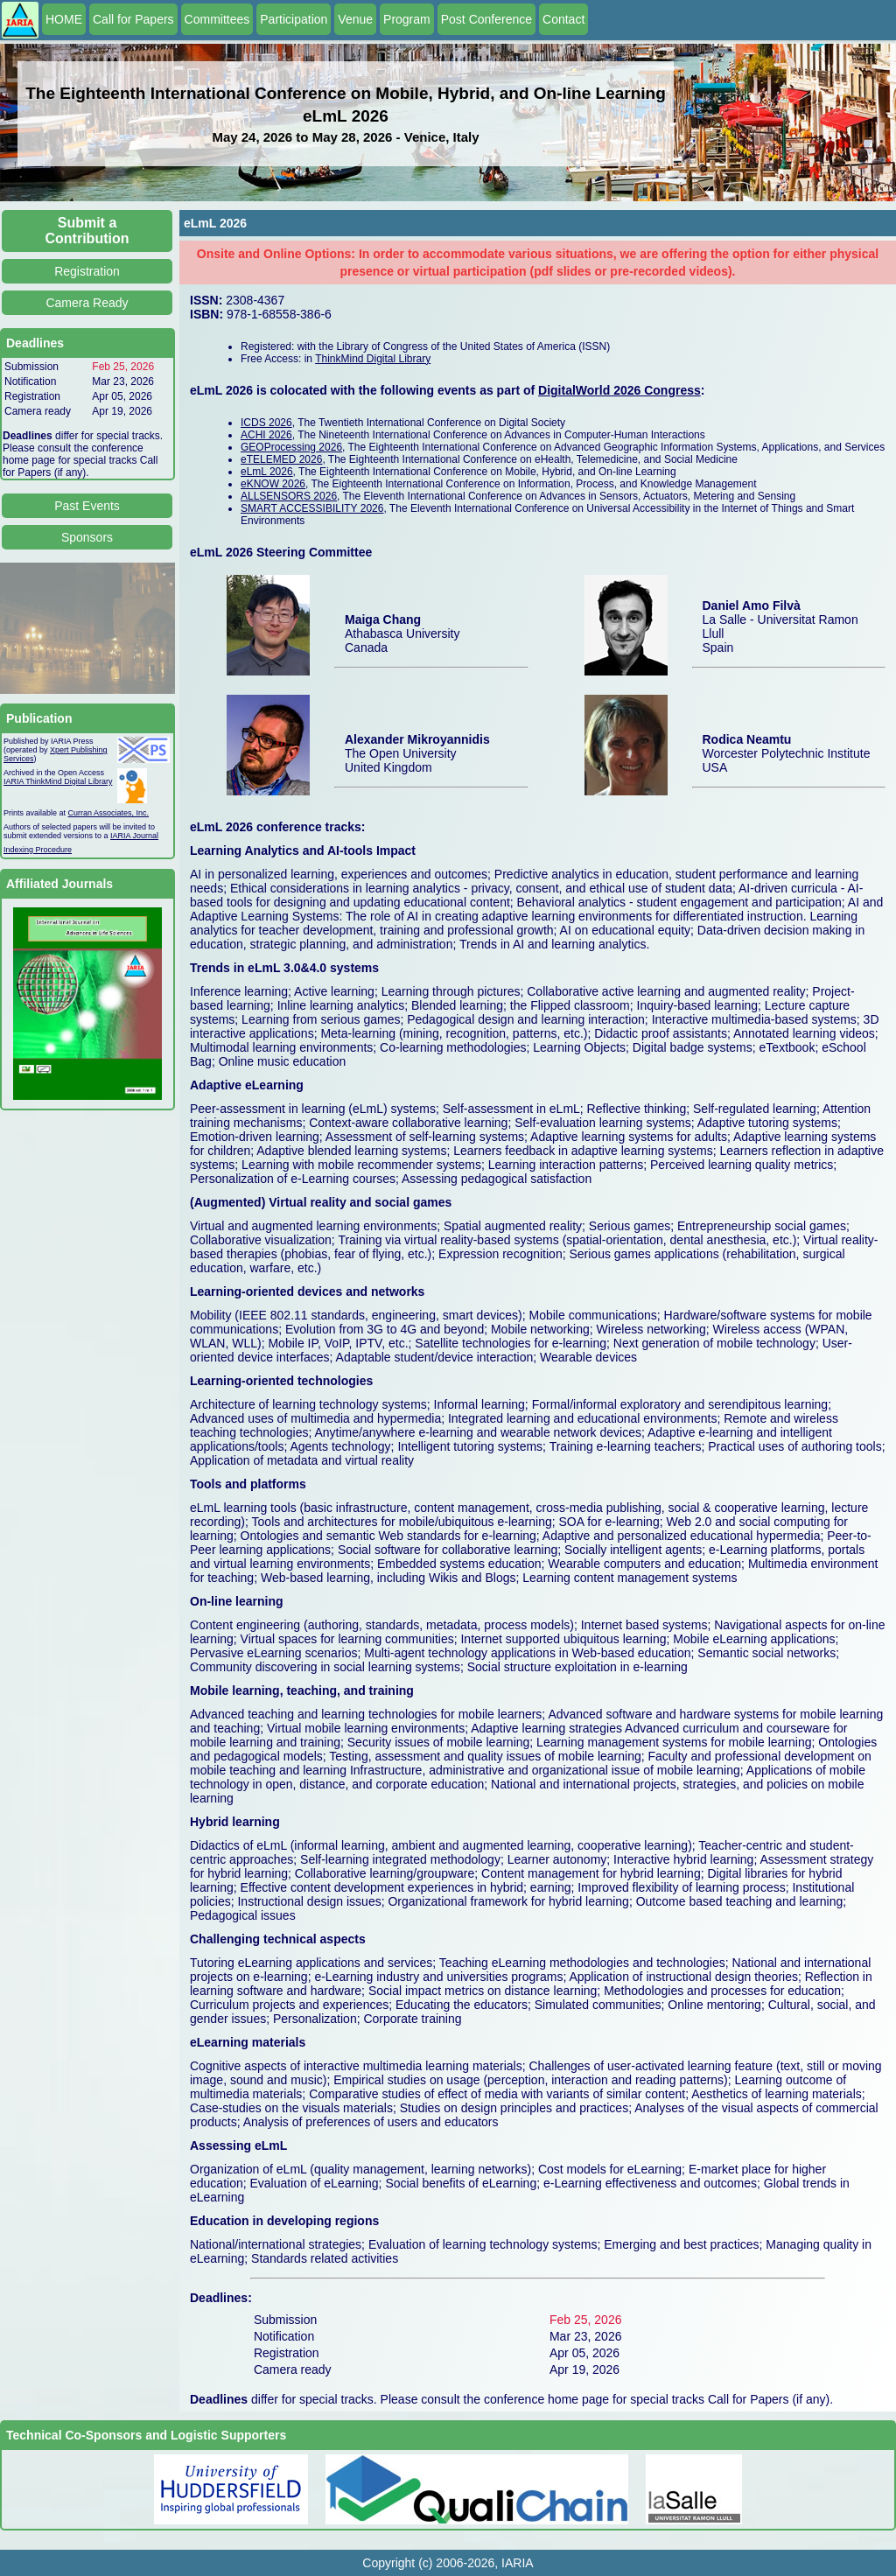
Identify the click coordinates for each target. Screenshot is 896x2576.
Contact (563, 19)
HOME (64, 19)
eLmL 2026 (267, 472)
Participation (293, 19)
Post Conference (486, 19)
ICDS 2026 (266, 422)
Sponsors (87, 537)
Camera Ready (87, 303)
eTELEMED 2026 (281, 459)
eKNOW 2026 (273, 484)
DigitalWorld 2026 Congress (619, 390)
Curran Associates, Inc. (109, 812)
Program (406, 19)
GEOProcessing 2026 (291, 447)
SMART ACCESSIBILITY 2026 (312, 508)
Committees (217, 19)
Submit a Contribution (88, 230)
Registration (87, 271)
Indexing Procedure (38, 849)
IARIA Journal (134, 835)
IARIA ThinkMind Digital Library (58, 781)
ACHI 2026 (266, 435)
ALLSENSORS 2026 (289, 496)
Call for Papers (133, 19)
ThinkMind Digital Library (372, 359)
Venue (355, 19)
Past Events (87, 506)
